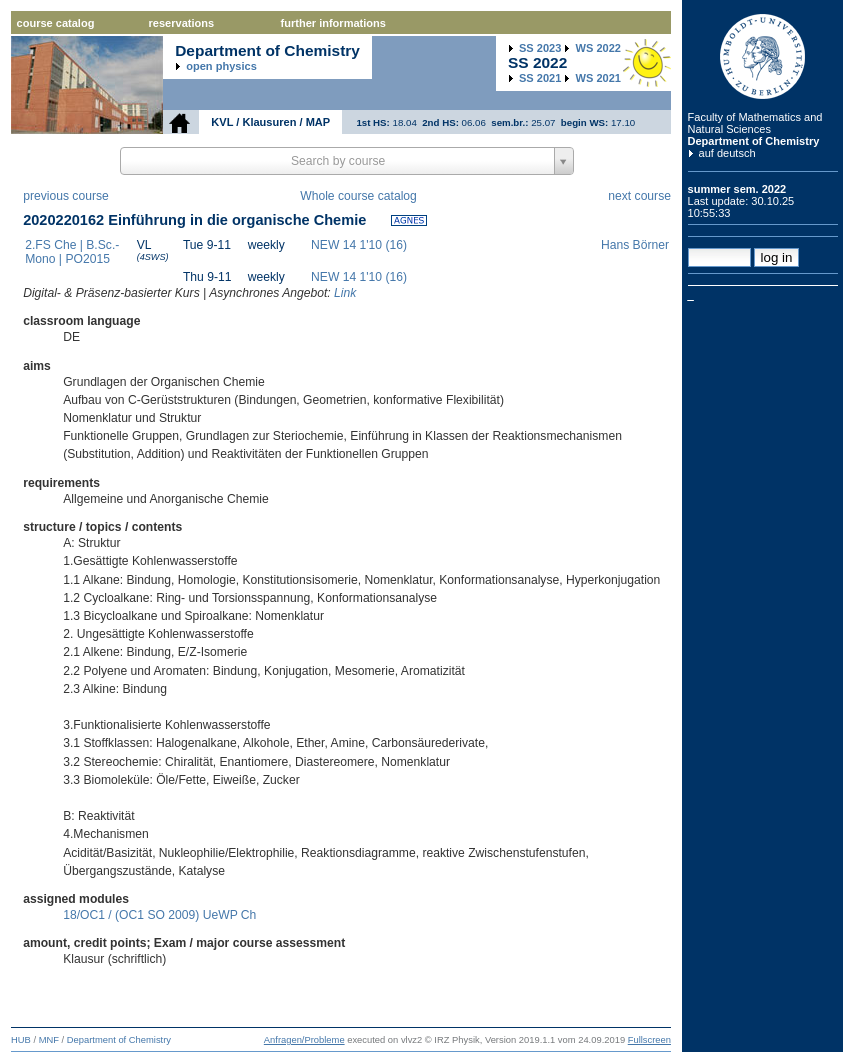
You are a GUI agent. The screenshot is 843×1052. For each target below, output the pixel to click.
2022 (598, 48)
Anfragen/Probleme (304, 1040)
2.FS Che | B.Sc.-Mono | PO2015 (72, 252)
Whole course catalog (358, 196)
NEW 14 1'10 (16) (359, 245)
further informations (333, 23)
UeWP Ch (230, 915)
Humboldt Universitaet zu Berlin (763, 56)
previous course (66, 196)
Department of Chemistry (754, 141)
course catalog (56, 23)
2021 (540, 78)
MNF (49, 1040)
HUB (21, 1040)
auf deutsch (727, 153)
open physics (221, 66)
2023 (540, 48)
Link (345, 293)
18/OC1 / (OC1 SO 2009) (131, 915)
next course (639, 196)
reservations (182, 23)
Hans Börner (635, 245)
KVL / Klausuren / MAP (270, 122)
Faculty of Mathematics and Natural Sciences (755, 123)
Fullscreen (649, 1040)
